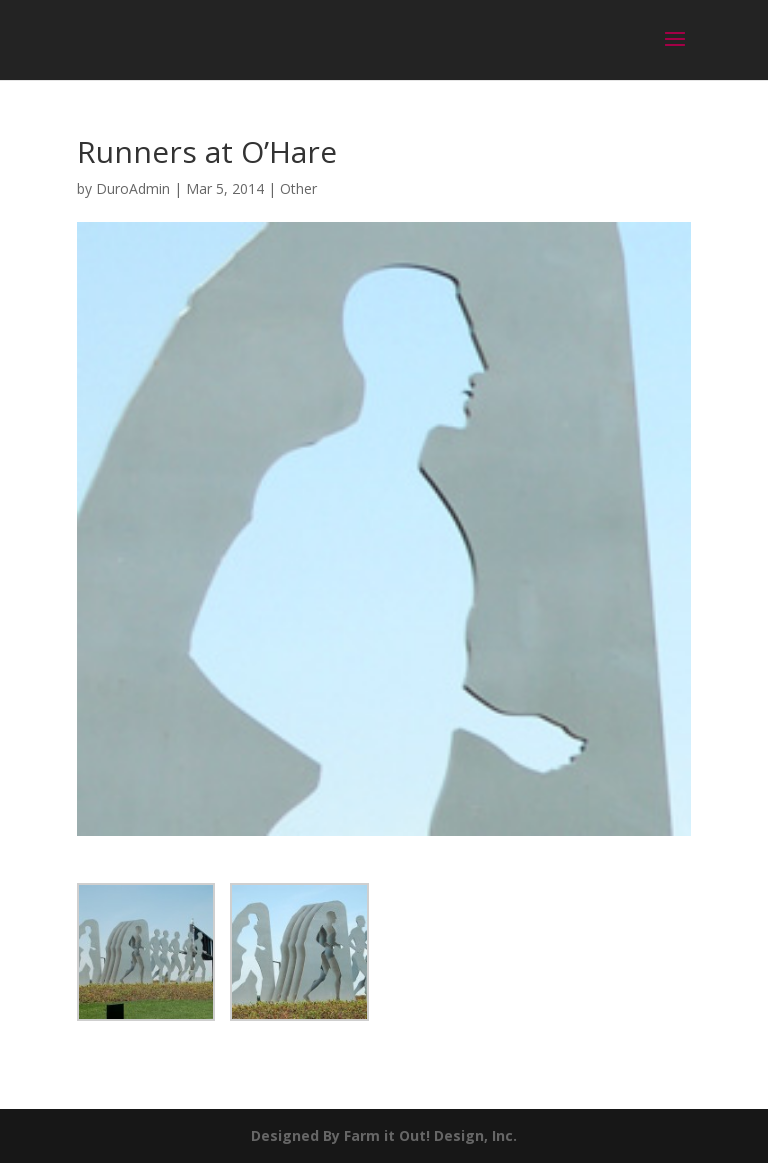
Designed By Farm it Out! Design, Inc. (384, 1135)
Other (298, 188)
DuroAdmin (133, 188)
